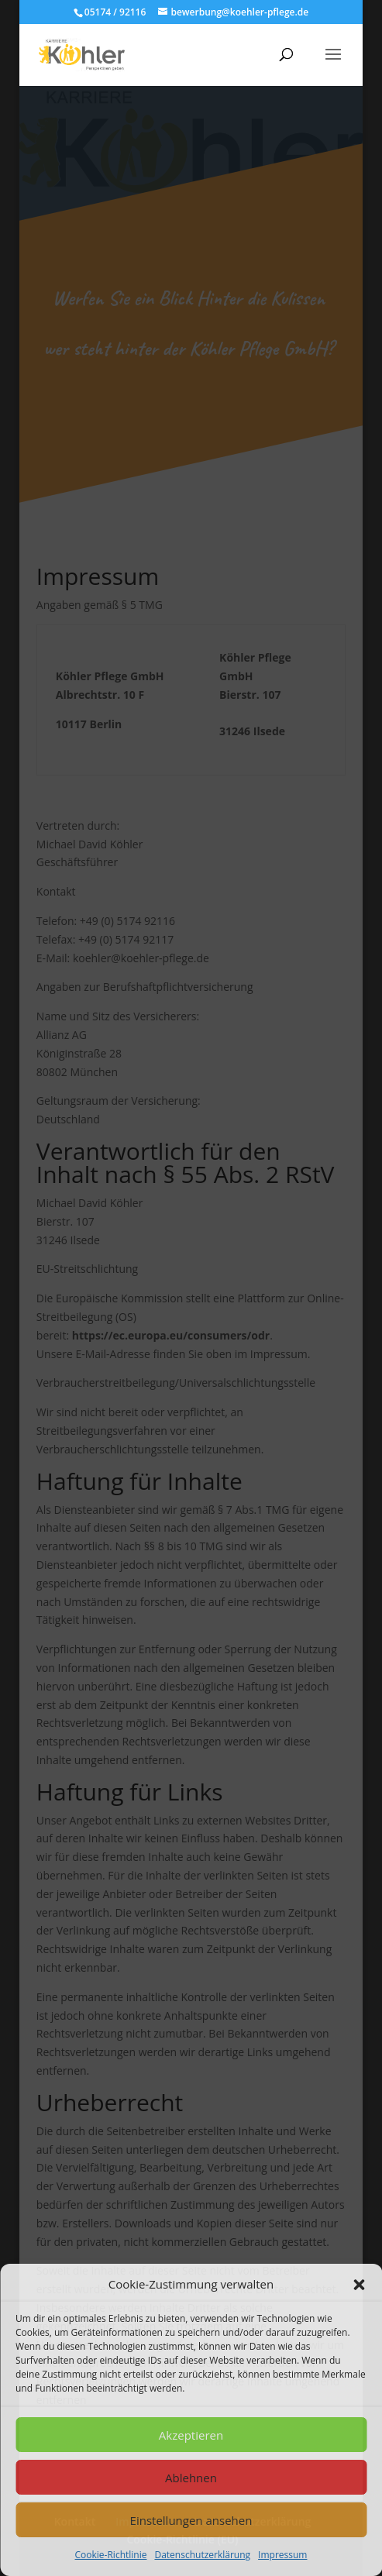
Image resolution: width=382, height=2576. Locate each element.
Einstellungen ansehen (191, 2520)
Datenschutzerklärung (202, 2554)
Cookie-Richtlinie (111, 2554)
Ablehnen (191, 2477)
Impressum (282, 2554)
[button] (359, 2284)
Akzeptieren (191, 2435)
